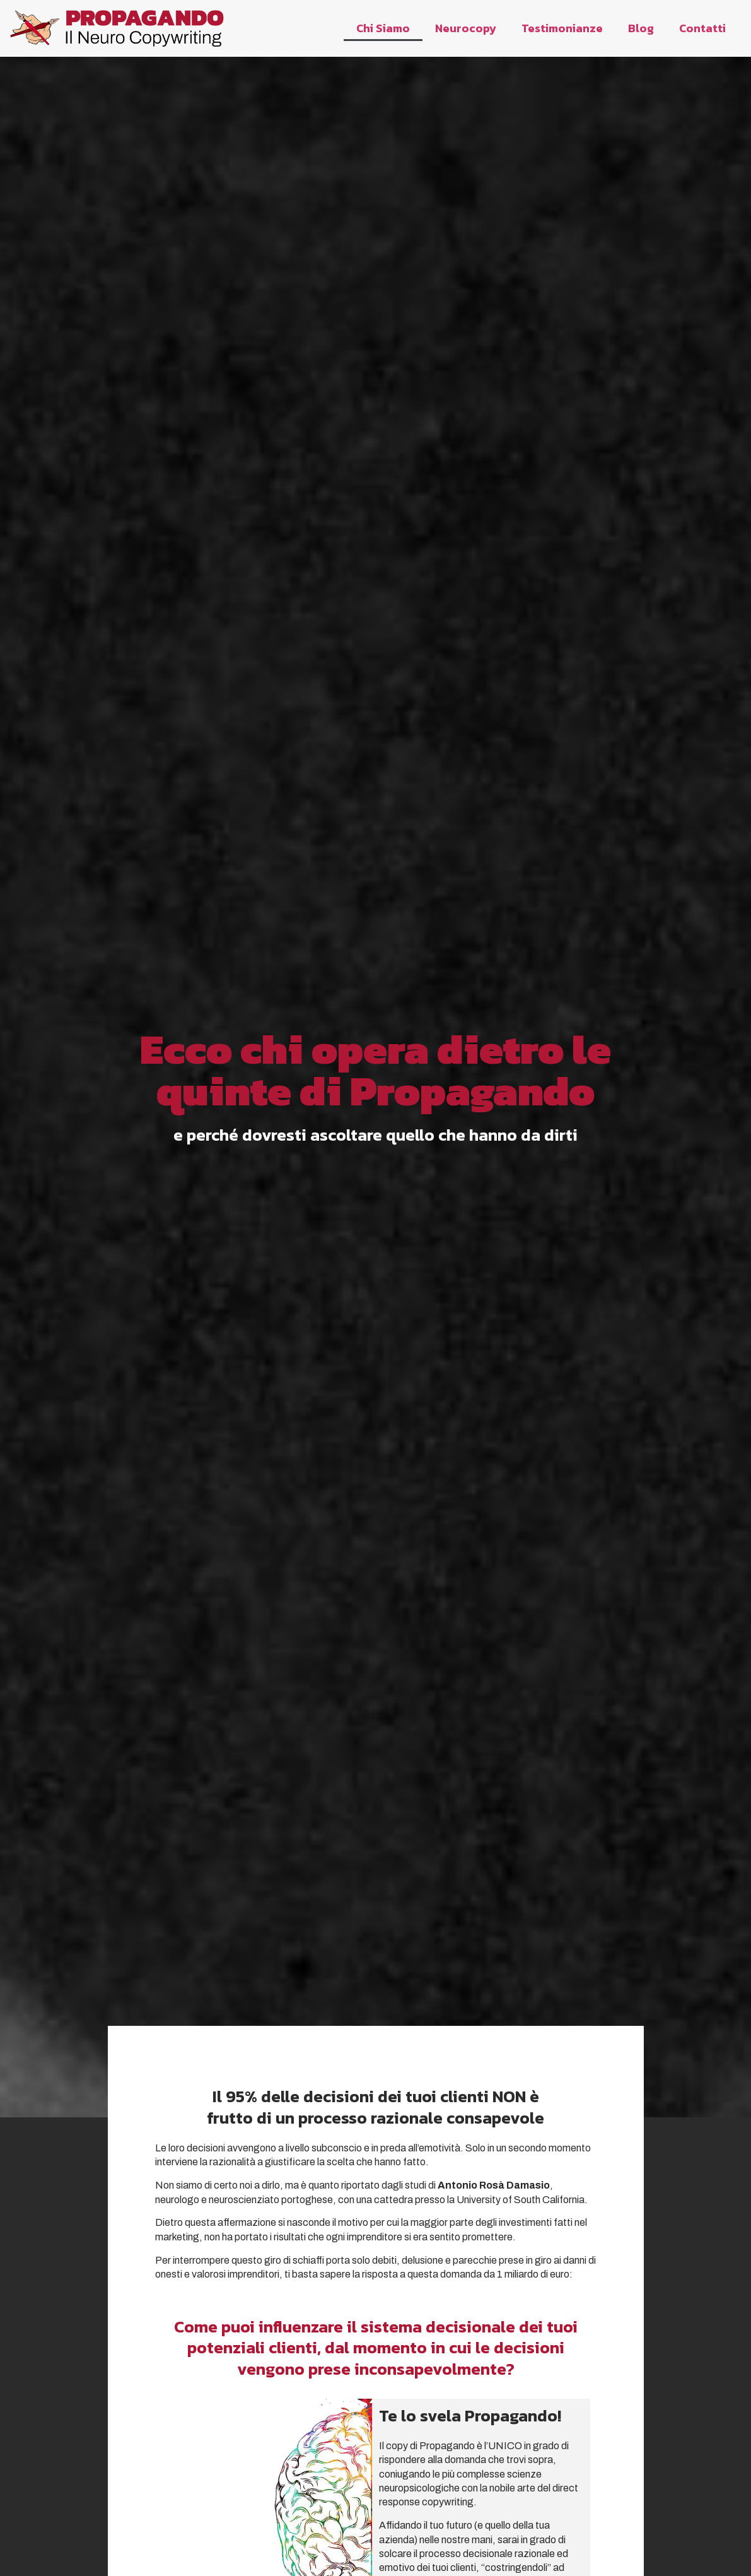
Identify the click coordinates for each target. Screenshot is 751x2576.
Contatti (702, 28)
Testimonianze (562, 28)
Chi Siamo (383, 28)
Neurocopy (465, 28)
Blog (641, 28)
